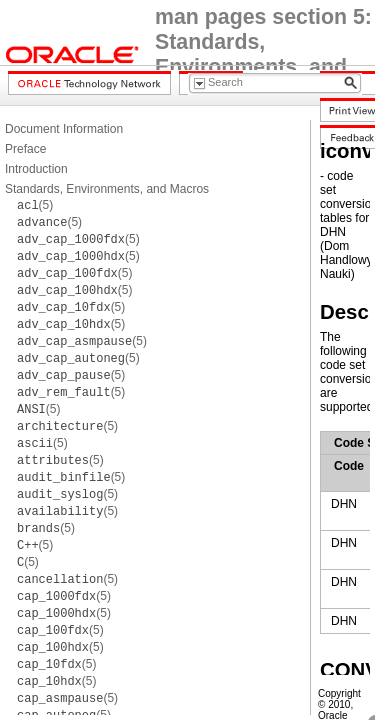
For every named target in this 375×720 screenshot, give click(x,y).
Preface (25, 149)
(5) (35, 205)
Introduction (36, 169)
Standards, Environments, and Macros (107, 189)
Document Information (64, 129)
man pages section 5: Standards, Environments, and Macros (263, 54)
